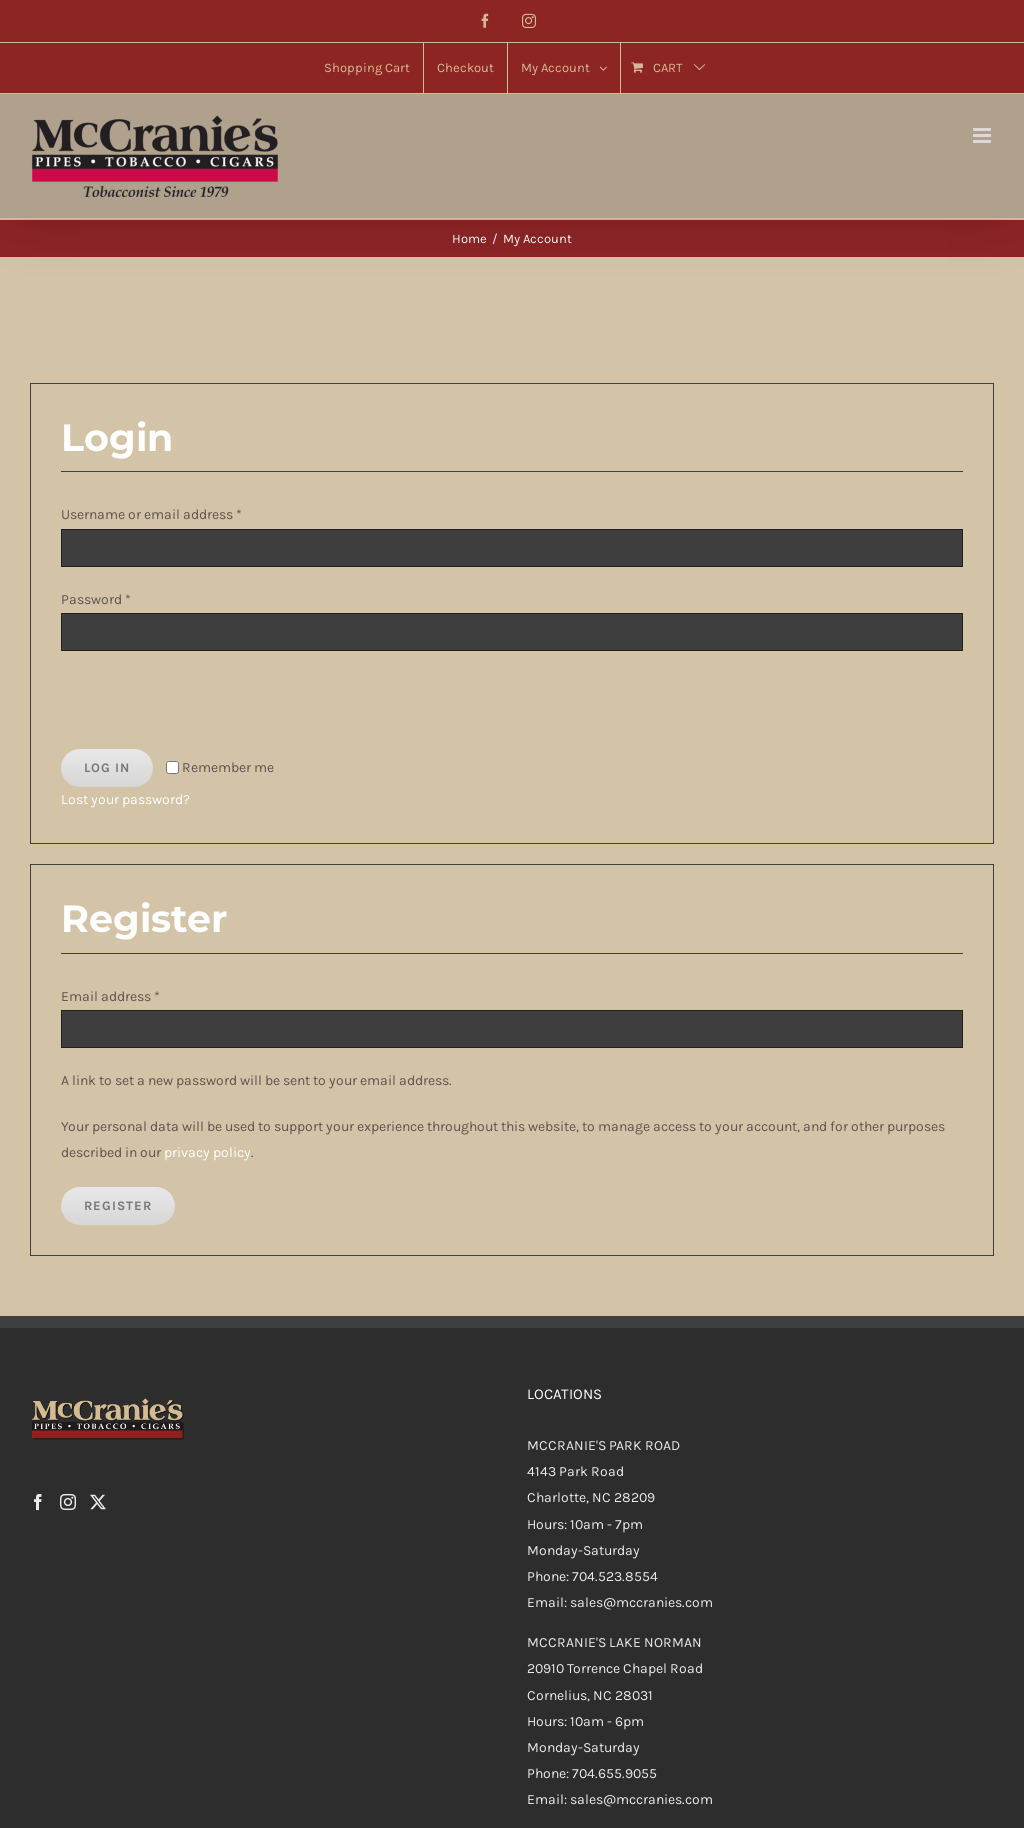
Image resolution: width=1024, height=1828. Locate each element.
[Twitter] (98, 1502)
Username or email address (151, 514)
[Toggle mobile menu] (983, 135)
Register (118, 1205)
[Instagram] (68, 1502)
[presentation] (198, 706)
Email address (110, 996)
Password (96, 599)
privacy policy (207, 1152)
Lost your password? (125, 799)
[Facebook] (38, 1502)
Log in (107, 767)
